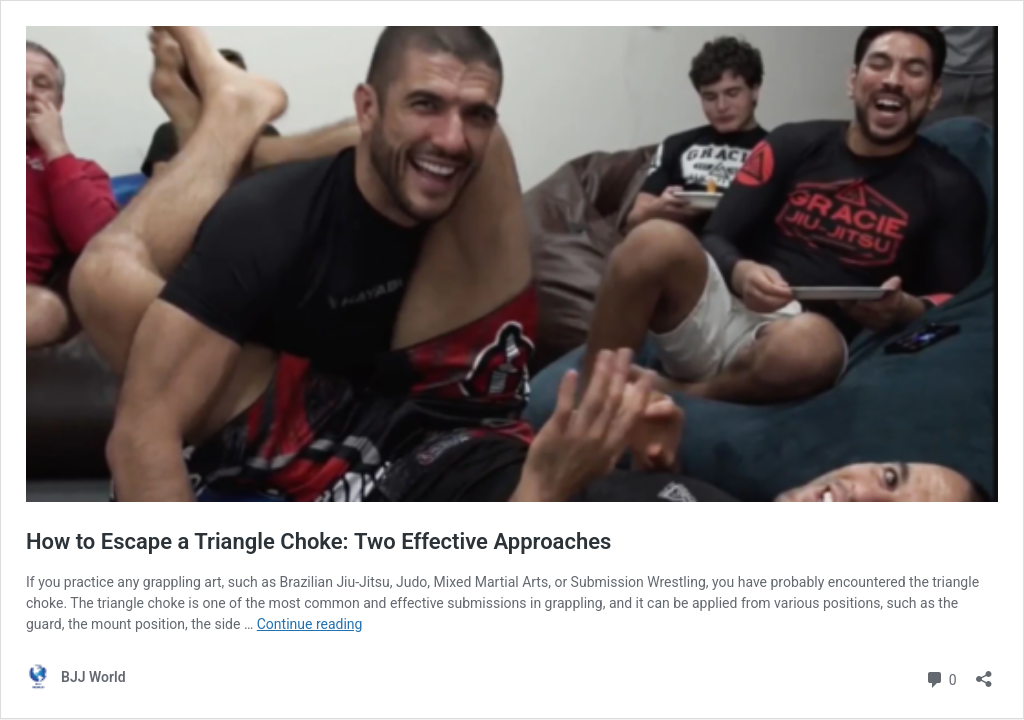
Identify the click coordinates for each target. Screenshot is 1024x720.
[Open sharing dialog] (984, 672)
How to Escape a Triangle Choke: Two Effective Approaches (318, 541)
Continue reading (310, 624)
